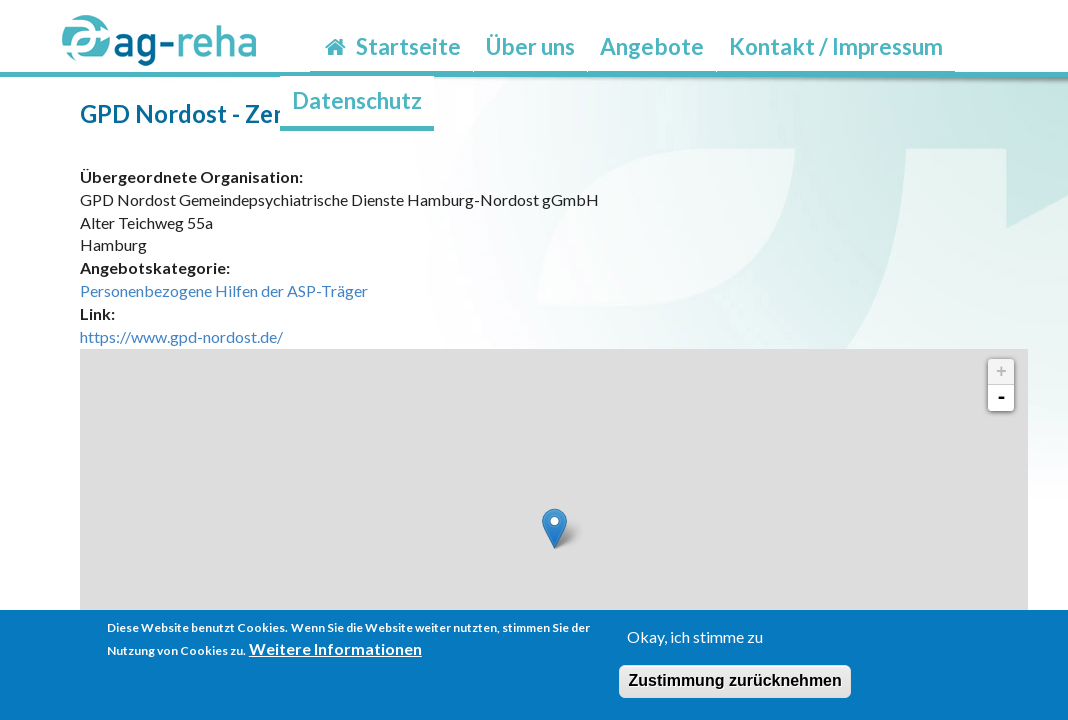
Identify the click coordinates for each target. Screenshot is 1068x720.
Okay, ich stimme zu (695, 636)
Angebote (652, 46)
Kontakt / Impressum (836, 46)
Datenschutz (357, 100)
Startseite (391, 46)
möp (1055, 142)
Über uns (530, 46)
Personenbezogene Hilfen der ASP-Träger (224, 290)
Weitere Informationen (335, 648)
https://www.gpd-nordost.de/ (181, 336)
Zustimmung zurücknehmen (734, 680)
